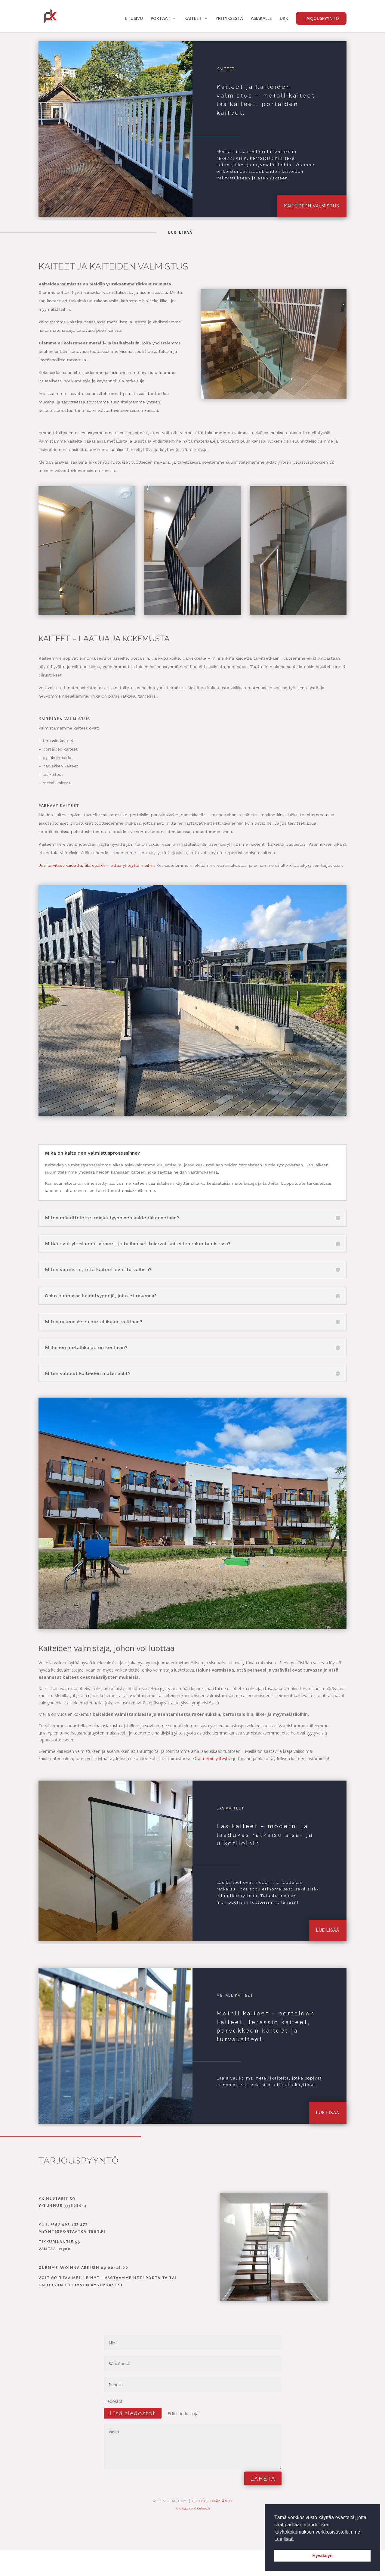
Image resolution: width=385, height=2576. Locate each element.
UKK (284, 18)
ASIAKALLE (261, 18)
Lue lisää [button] (284, 2539)
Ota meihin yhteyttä (212, 1758)
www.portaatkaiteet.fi (192, 2508)
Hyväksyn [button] (322, 2555)
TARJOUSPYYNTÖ (321, 18)
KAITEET (193, 18)
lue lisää (327, 1930)
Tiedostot (113, 2401)
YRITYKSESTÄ (229, 18)
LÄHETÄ (263, 2478)
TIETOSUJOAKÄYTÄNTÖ (212, 2501)
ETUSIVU (134, 18)
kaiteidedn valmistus (311, 206)
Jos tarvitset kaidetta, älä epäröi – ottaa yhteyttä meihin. (96, 865)
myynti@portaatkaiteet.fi (71, 2231)
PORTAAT (161, 18)
